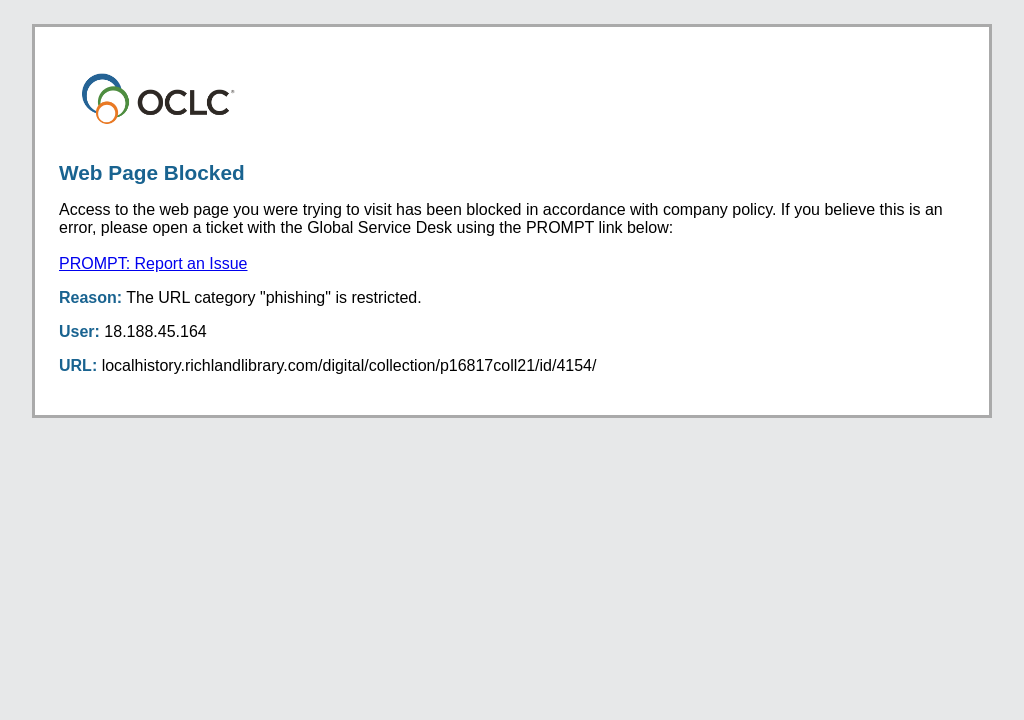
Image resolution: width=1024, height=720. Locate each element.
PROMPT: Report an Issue (153, 263)
